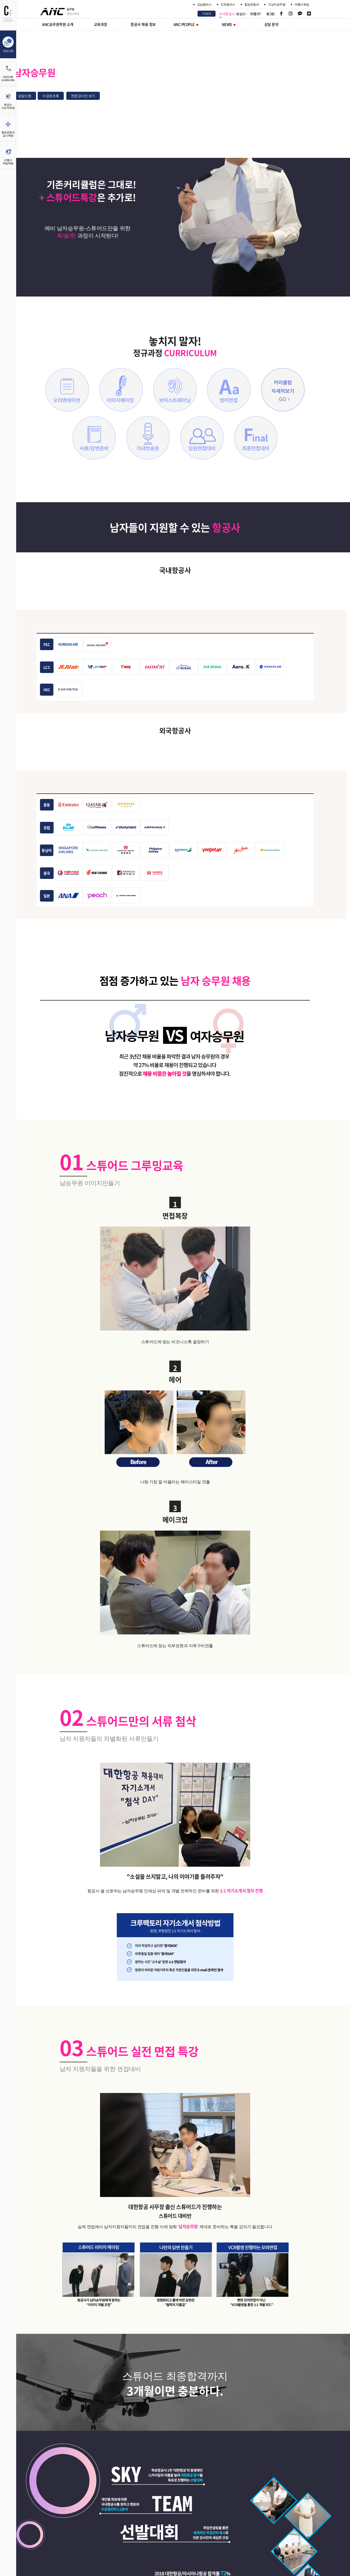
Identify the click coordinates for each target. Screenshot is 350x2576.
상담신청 (24, 96)
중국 (46, 873)
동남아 (47, 850)
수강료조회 (50, 96)
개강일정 (206, 13)
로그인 (270, 14)
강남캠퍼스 (204, 4)
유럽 (46, 827)
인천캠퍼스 (228, 4)
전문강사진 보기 (83, 96)
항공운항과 (251, 4)
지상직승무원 (276, 4)
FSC (46, 644)
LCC (46, 667)
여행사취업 (302, 4)
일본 (46, 896)
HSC (46, 689)
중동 (46, 805)
